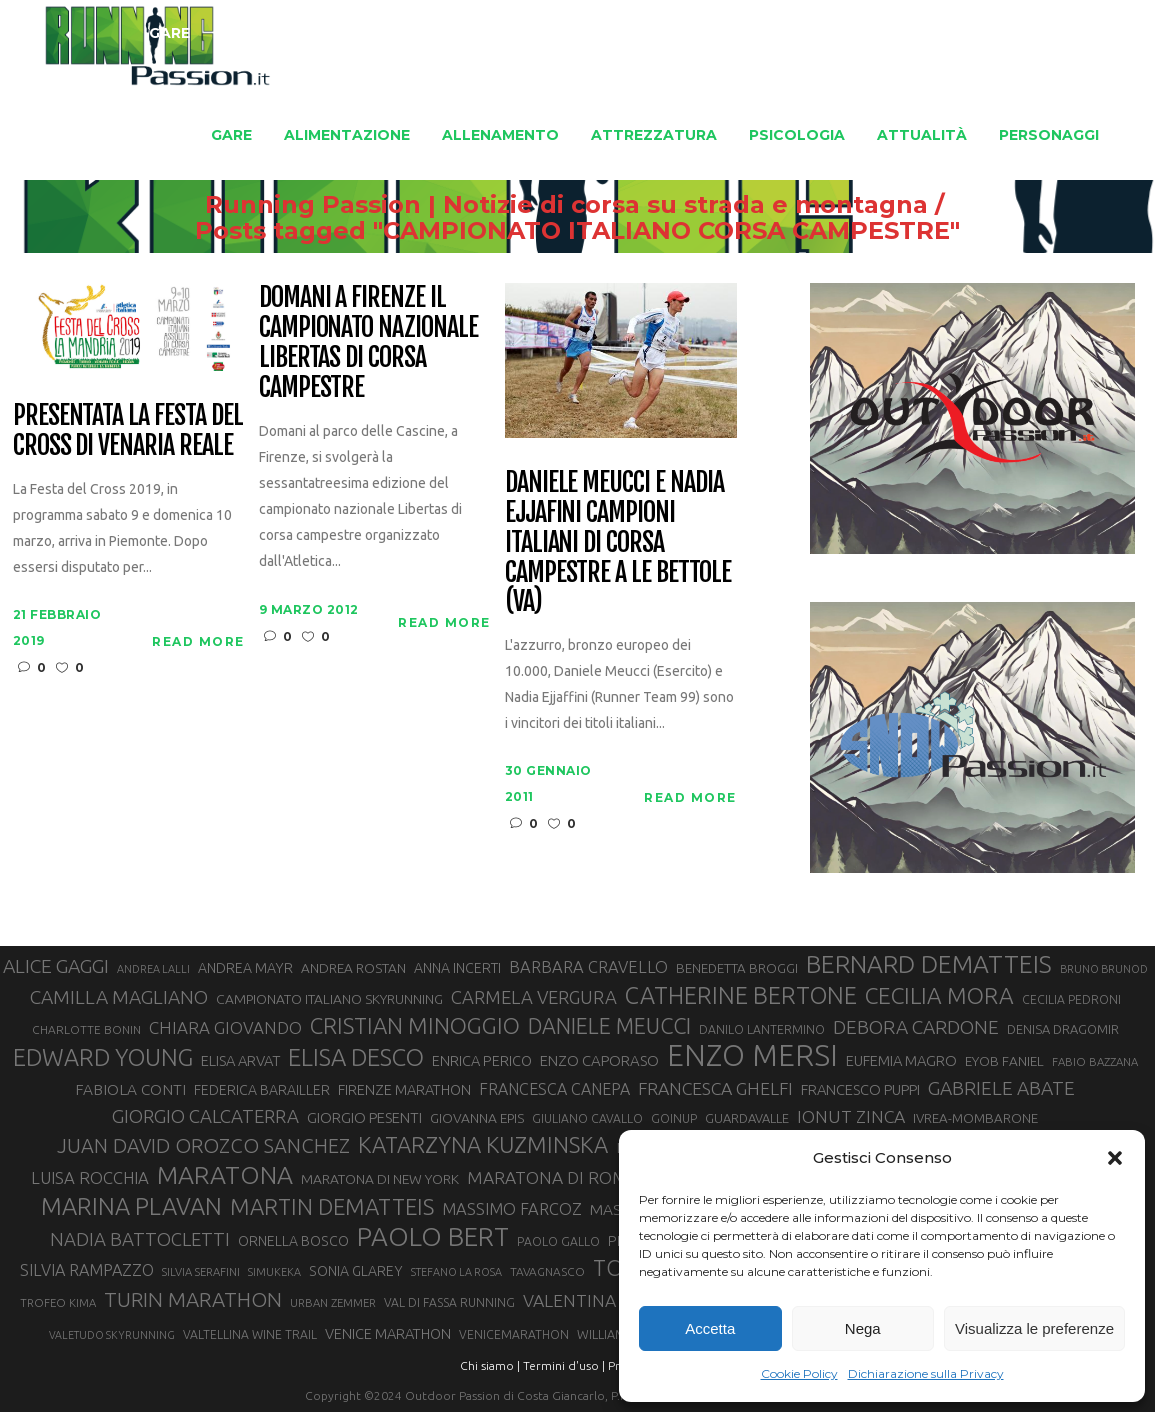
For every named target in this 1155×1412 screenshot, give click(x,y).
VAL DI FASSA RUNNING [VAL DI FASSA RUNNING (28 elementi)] (449, 1302)
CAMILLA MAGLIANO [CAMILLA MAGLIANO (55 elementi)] (119, 997)
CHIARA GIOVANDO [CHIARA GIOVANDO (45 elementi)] (225, 1027)
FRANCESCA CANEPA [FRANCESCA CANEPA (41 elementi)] (554, 1089)
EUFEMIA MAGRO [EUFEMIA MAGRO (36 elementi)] (901, 1060)
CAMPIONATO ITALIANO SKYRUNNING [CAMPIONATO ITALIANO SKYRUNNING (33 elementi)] (329, 999)
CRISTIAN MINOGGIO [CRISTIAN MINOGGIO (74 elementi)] (415, 1025)
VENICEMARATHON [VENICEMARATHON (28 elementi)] (514, 1334)
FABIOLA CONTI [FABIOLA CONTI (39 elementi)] (130, 1089)
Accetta (710, 1328)
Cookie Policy (799, 1373)
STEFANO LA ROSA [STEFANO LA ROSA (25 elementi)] (456, 1272)
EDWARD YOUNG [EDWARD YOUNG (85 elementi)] (103, 1057)
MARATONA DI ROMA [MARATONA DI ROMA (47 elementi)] (553, 1177)
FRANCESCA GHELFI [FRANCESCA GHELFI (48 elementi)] (715, 1088)
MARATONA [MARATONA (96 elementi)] (225, 1175)
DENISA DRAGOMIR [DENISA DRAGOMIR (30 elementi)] (1063, 1029)
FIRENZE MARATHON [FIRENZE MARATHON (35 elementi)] (404, 1089)
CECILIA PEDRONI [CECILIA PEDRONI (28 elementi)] (1071, 999)
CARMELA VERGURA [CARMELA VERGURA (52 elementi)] (534, 997)
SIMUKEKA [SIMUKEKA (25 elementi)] (274, 1272)
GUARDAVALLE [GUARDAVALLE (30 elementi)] (747, 1118)
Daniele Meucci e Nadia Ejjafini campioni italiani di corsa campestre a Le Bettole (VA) (618, 542)
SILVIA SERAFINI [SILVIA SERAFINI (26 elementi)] (201, 1271)
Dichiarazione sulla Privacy (926, 1373)
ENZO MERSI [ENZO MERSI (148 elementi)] (752, 1056)
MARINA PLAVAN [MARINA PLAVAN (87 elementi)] (131, 1206)
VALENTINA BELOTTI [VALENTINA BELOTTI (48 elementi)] (606, 1300)
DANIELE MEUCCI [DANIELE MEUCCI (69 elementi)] (609, 1026)
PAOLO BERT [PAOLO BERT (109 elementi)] (433, 1237)
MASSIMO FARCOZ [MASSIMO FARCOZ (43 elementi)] (512, 1209)
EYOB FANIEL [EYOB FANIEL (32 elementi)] (1004, 1061)
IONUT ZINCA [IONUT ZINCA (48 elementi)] (851, 1116)
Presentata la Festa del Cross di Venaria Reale (128, 431)
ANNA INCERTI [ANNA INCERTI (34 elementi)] (457, 968)
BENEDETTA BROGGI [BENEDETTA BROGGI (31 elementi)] (737, 968)
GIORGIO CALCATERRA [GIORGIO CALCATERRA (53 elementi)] (205, 1116)
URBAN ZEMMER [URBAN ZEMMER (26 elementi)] (333, 1302)
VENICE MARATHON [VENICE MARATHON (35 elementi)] (388, 1333)
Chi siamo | (490, 1365)
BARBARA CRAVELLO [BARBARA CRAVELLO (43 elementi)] (588, 967)
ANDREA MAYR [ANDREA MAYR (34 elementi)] (245, 968)
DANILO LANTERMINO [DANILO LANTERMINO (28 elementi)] (762, 1029)
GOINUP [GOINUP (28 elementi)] (674, 1118)
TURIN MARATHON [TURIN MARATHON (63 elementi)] (193, 1299)
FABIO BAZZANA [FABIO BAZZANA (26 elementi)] (1095, 1061)
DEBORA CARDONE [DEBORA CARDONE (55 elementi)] (916, 1027)
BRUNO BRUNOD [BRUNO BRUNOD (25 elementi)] (1104, 969)
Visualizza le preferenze (1034, 1328)
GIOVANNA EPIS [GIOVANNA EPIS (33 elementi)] (477, 1118)
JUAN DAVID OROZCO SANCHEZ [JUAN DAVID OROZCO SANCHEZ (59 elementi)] (203, 1145)
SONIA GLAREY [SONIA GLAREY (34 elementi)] (356, 1271)
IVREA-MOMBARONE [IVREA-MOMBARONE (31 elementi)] (975, 1118)
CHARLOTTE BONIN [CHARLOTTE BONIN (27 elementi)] (86, 1029)
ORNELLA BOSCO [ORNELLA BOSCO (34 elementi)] (293, 1241)
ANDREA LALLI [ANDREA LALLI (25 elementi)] (153, 969)
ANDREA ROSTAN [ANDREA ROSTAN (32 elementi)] (353, 968)
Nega (863, 1328)
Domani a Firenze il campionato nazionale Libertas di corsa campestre (368, 343)
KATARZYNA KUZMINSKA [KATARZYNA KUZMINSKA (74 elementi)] (483, 1144)
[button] (1115, 1158)
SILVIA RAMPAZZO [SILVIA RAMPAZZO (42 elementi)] (87, 1270)
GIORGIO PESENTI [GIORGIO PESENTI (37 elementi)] (364, 1117)
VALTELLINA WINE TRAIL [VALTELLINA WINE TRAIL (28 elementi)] (250, 1334)
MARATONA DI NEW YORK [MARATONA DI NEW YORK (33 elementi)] (380, 1179)
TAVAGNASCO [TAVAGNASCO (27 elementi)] (547, 1271)
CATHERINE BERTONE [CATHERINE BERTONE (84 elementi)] (741, 995)
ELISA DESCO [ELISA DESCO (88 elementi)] (356, 1058)
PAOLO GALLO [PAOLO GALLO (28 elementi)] (558, 1241)
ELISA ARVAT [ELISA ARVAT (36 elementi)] (240, 1060)
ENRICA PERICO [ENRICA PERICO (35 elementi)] (482, 1060)
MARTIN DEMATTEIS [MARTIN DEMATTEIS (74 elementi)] (332, 1206)
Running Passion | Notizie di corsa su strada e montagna (519, 205)
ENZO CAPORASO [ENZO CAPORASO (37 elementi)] (599, 1060)
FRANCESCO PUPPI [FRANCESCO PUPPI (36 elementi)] (860, 1089)
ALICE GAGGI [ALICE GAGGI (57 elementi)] (56, 966)
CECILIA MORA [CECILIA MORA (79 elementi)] (939, 995)
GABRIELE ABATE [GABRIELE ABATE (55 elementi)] (1001, 1088)
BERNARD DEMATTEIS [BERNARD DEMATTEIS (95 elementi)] (929, 964)
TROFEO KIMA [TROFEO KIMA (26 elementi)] (58, 1302)
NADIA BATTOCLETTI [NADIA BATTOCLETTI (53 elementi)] (140, 1239)
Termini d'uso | (564, 1365)
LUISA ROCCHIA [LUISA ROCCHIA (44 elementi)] (90, 1177)
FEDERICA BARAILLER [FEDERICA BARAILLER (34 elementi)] (262, 1090)
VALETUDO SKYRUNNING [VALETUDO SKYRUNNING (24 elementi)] (112, 1335)
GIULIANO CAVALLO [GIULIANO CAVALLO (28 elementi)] (587, 1118)
